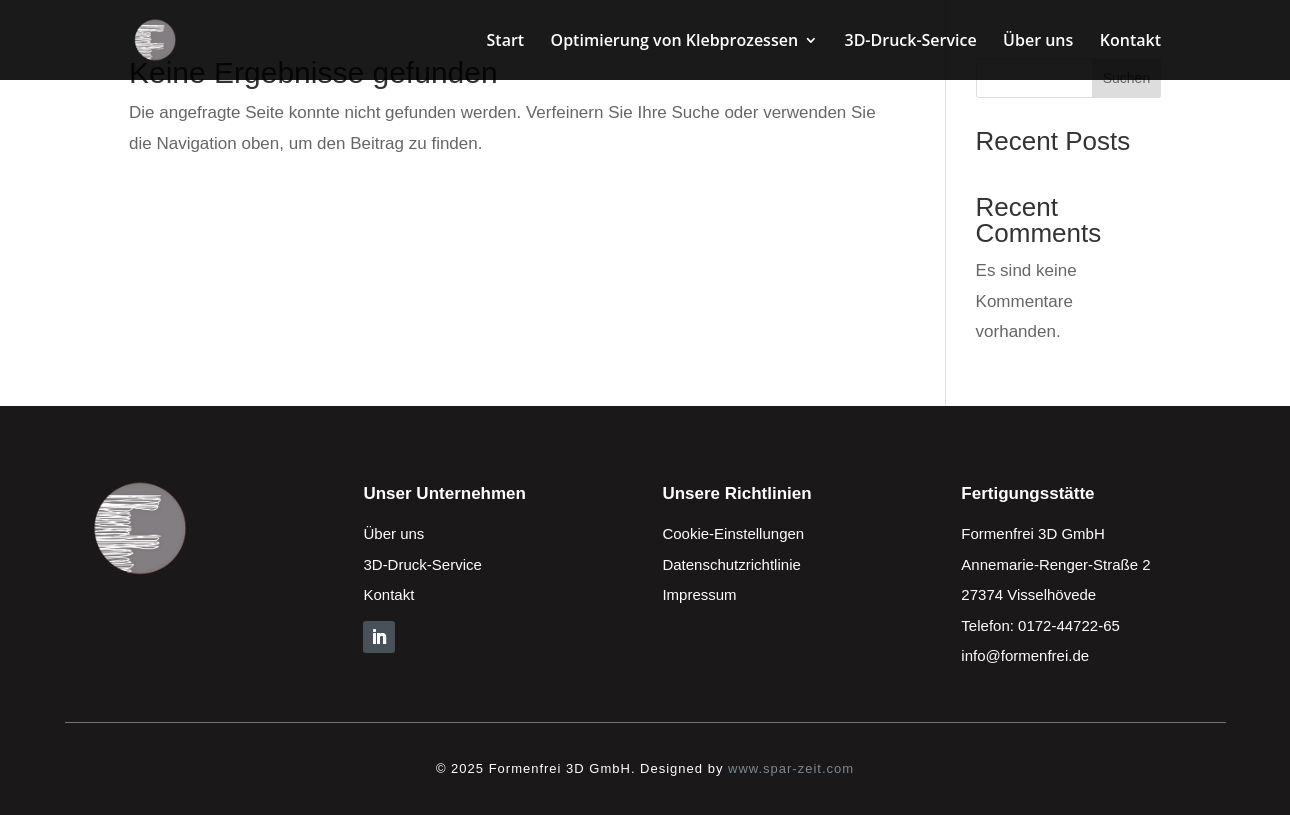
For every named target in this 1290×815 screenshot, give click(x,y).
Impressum (699, 594)
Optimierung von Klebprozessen (675, 42)
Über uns (1038, 42)
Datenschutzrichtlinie (731, 564)
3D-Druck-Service (910, 42)
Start (506, 42)
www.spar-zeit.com (791, 768)
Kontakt (1130, 42)
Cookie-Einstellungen (733, 533)
